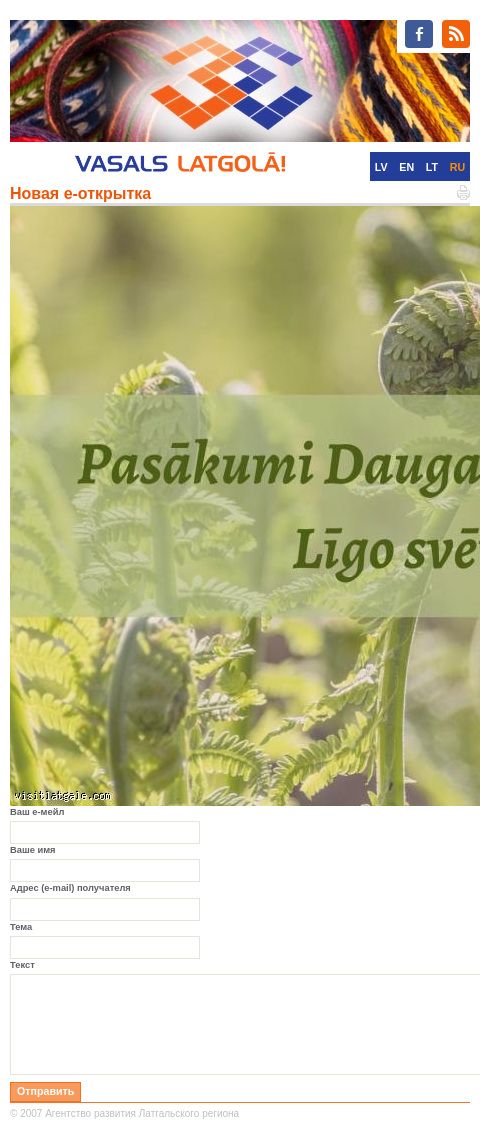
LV (381, 167)
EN (406, 167)
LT (432, 167)
